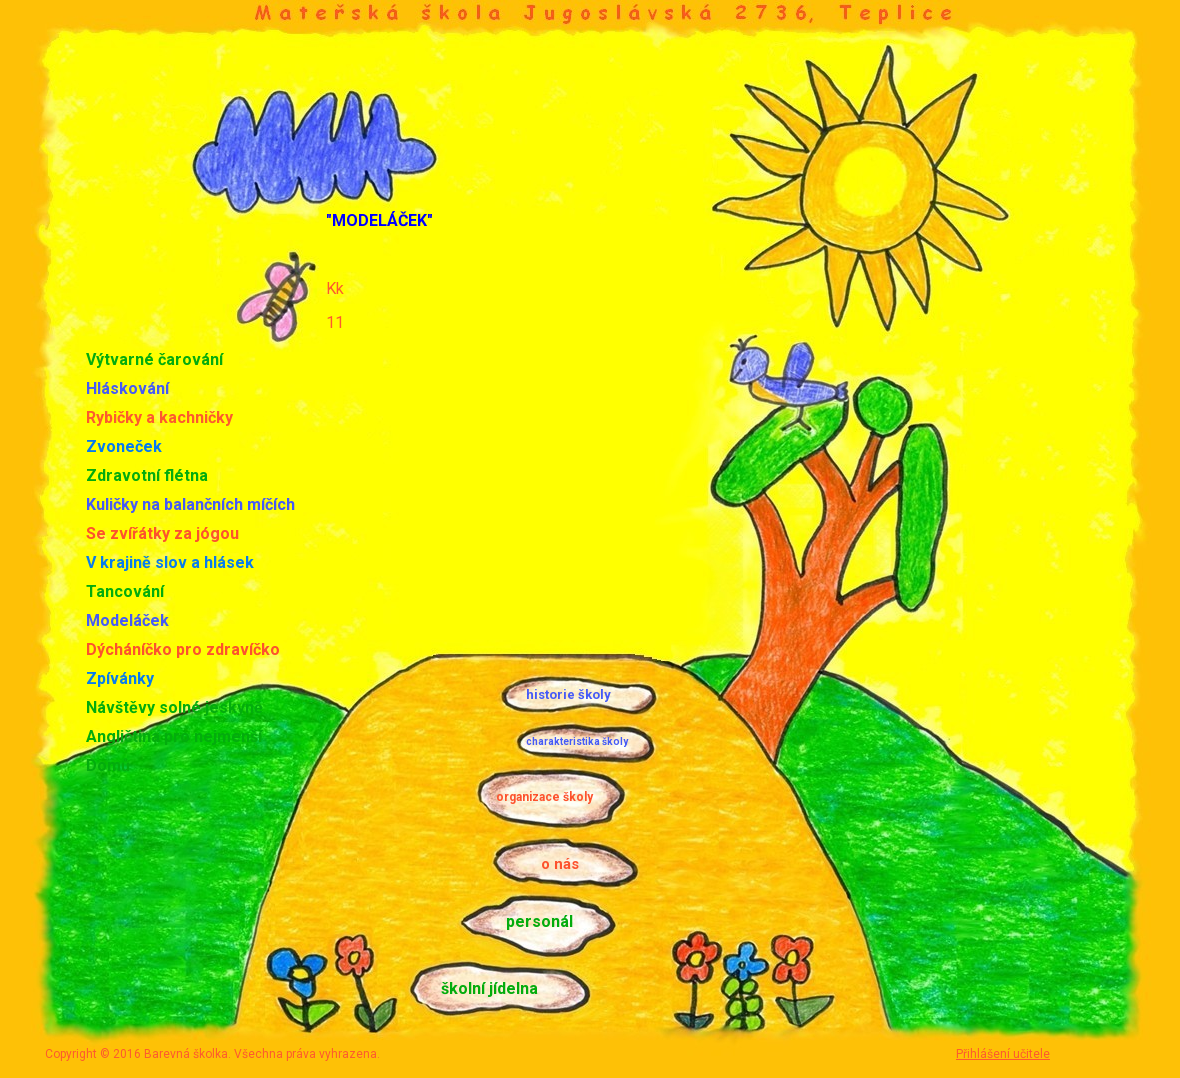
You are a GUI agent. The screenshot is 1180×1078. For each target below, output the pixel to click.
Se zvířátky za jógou (162, 533)
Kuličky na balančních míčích (190, 504)
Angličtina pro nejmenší (174, 736)
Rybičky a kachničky (159, 417)
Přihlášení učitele (1003, 1054)
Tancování (125, 591)
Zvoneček (124, 446)
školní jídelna (489, 988)
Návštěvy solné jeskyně (174, 707)
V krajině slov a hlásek (170, 562)
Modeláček (127, 620)
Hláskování (127, 388)
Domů (108, 765)
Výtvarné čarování (154, 359)
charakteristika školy (577, 741)
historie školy (568, 694)
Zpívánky (120, 678)
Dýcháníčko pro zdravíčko (183, 649)
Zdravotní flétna (147, 475)
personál (539, 921)
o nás (560, 864)
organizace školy (544, 797)
